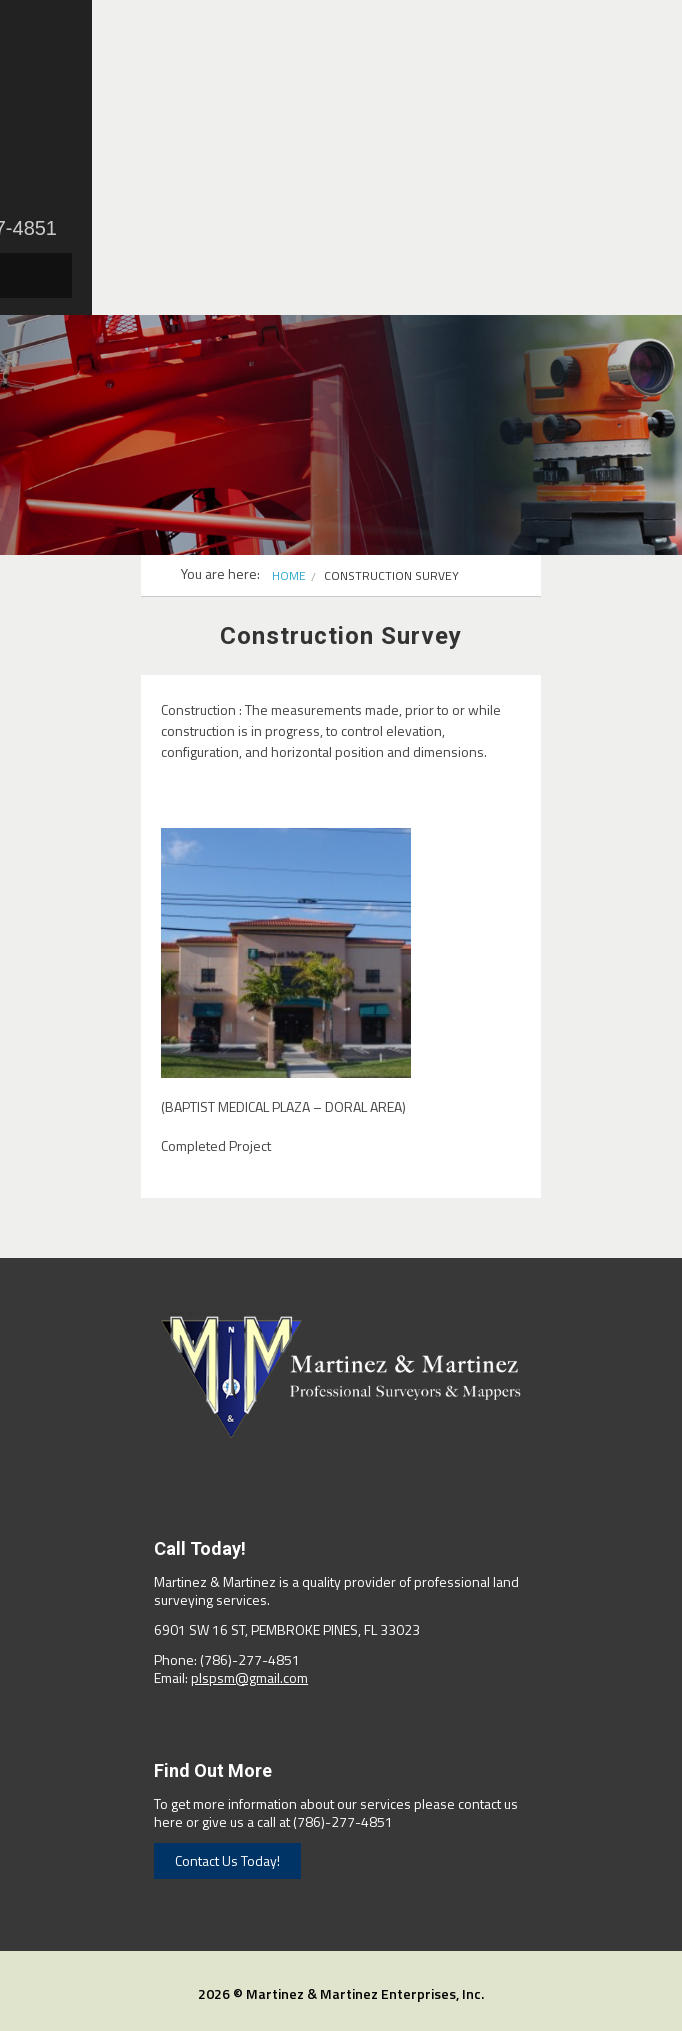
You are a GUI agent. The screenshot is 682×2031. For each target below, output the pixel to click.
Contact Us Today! (227, 1860)
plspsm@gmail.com (249, 1677)
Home (289, 575)
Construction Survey (391, 575)
